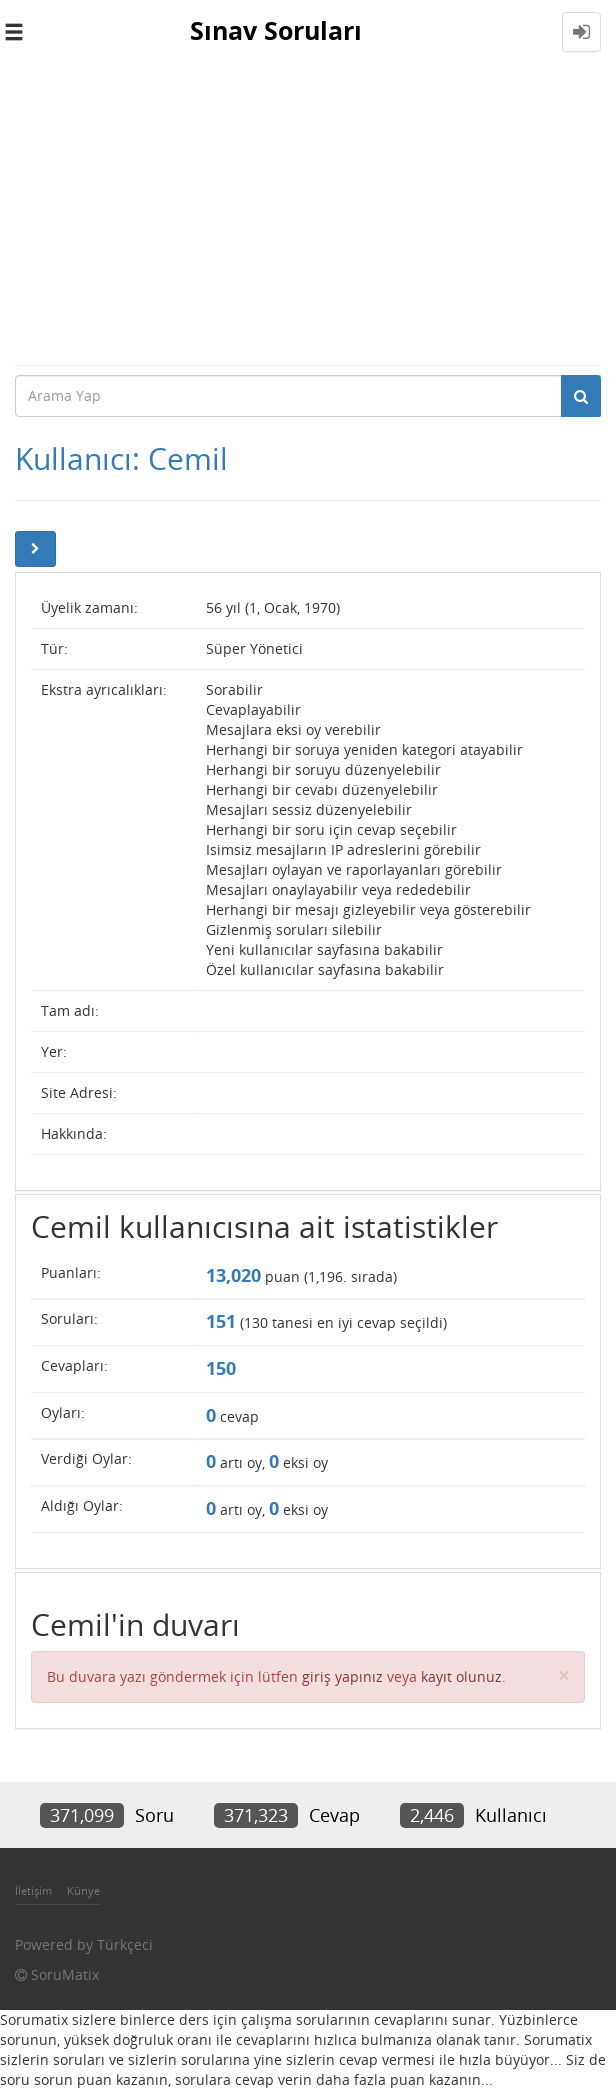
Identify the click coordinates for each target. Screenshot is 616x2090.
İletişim (33, 1890)
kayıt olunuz (461, 1676)
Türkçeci (125, 1944)
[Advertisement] (308, 214)
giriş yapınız (342, 1676)
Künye (83, 1890)
